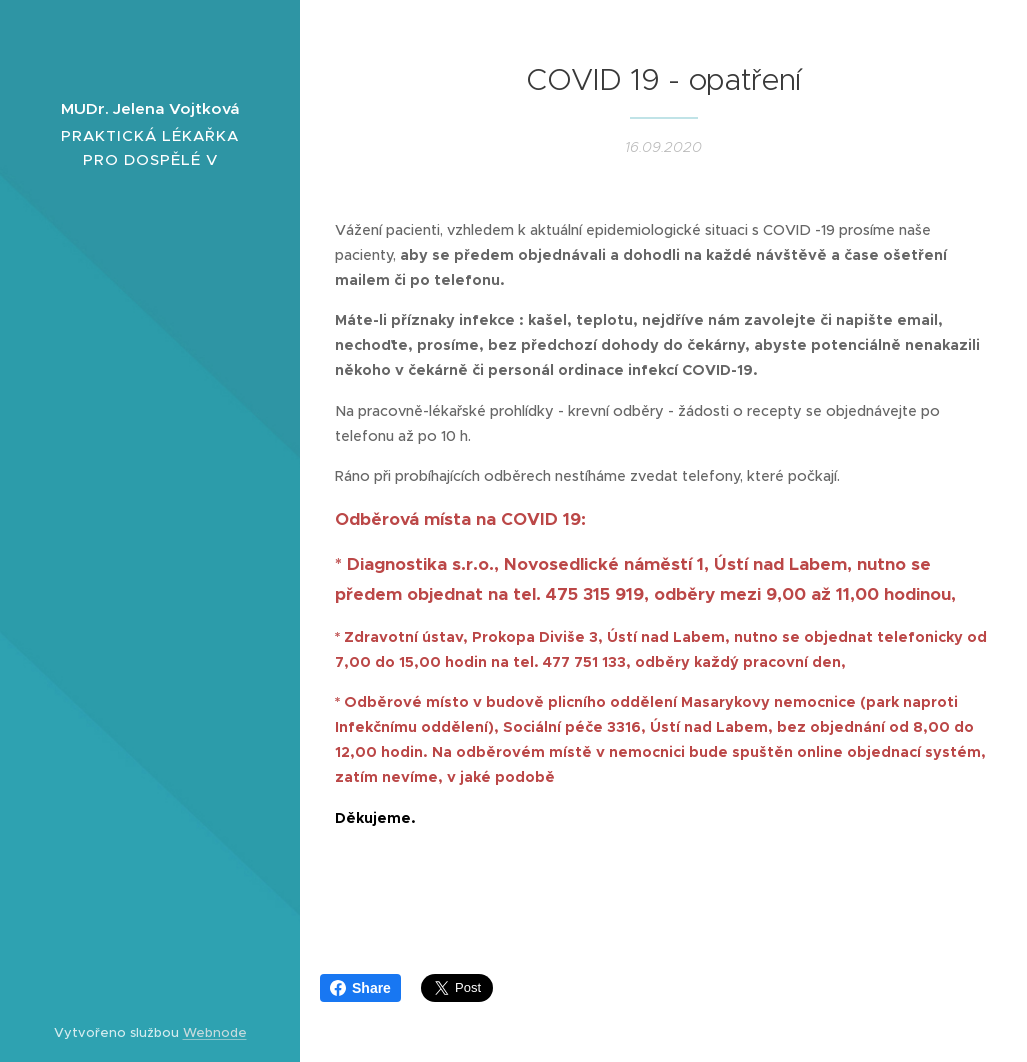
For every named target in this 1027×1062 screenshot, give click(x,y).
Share (360, 988)
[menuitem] (150, 475)
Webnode (215, 1032)
